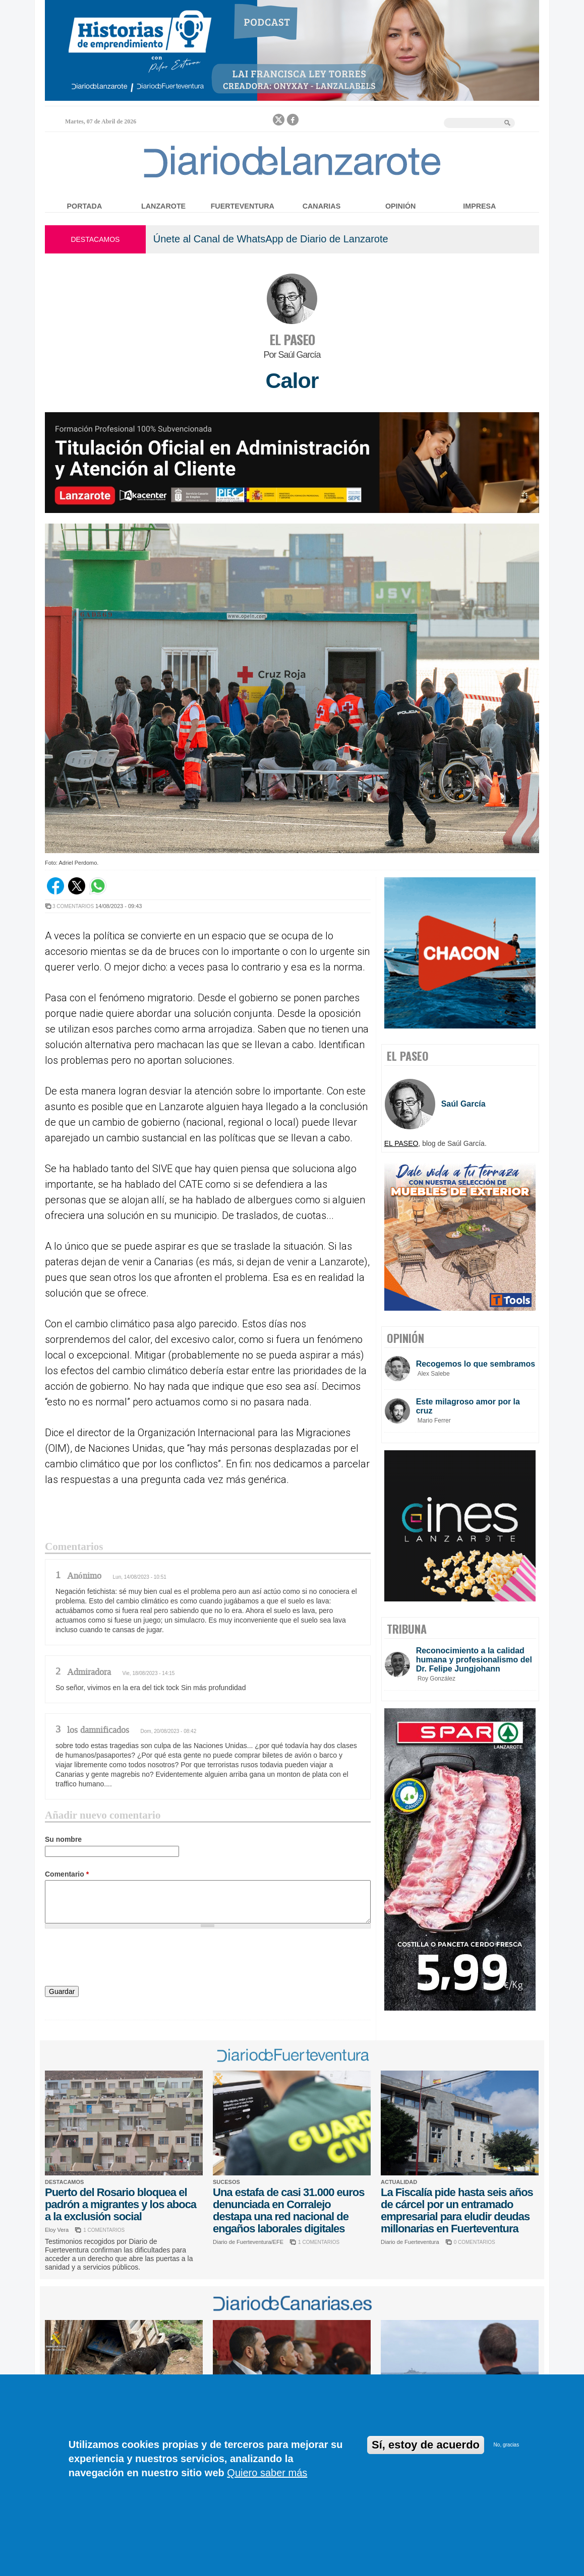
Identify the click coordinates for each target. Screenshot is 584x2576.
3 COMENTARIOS (73, 906)
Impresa (479, 206)
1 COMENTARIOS (104, 2230)
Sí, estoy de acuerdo (426, 2444)
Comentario (67, 1874)
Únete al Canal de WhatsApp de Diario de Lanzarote (270, 238)
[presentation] (121, 1958)
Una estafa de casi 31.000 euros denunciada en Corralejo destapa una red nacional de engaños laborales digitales (288, 2210)
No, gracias (506, 2445)
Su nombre (63, 1839)
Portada (84, 206)
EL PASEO (292, 339)
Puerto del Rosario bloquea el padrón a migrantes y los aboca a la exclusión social (120, 2204)
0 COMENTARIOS (474, 2242)
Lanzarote (163, 206)
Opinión (400, 206)
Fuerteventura (242, 206)
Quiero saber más (267, 2472)
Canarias (321, 206)
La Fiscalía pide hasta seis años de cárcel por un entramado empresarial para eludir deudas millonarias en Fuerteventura (457, 2210)
